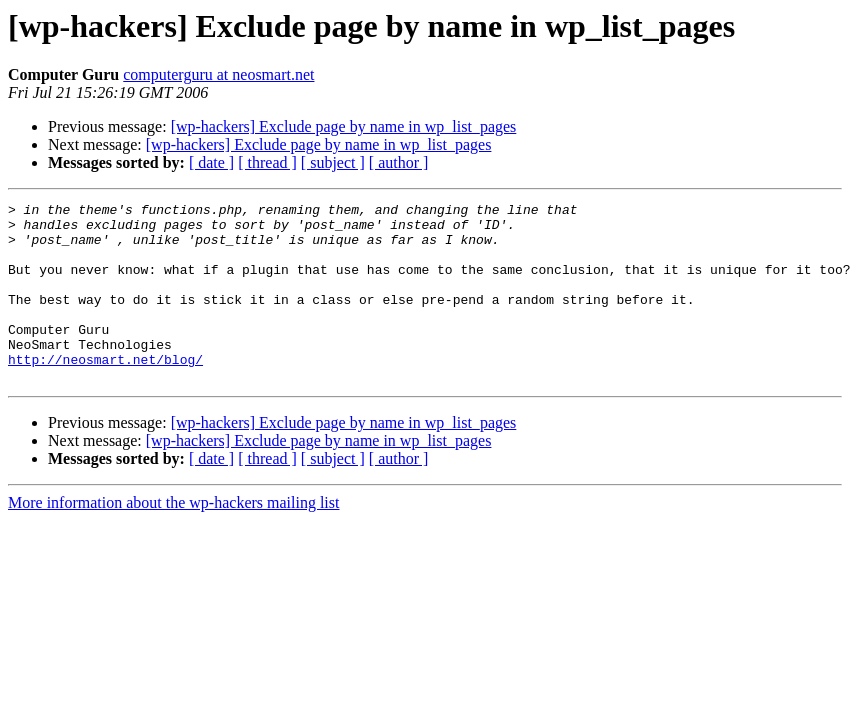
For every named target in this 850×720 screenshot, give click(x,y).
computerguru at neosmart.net (218, 74)
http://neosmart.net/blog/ (105, 392)
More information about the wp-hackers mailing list (173, 538)
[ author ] (399, 162)
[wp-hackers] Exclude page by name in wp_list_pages (344, 126)
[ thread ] (267, 162)
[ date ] (211, 162)
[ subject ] (333, 162)
